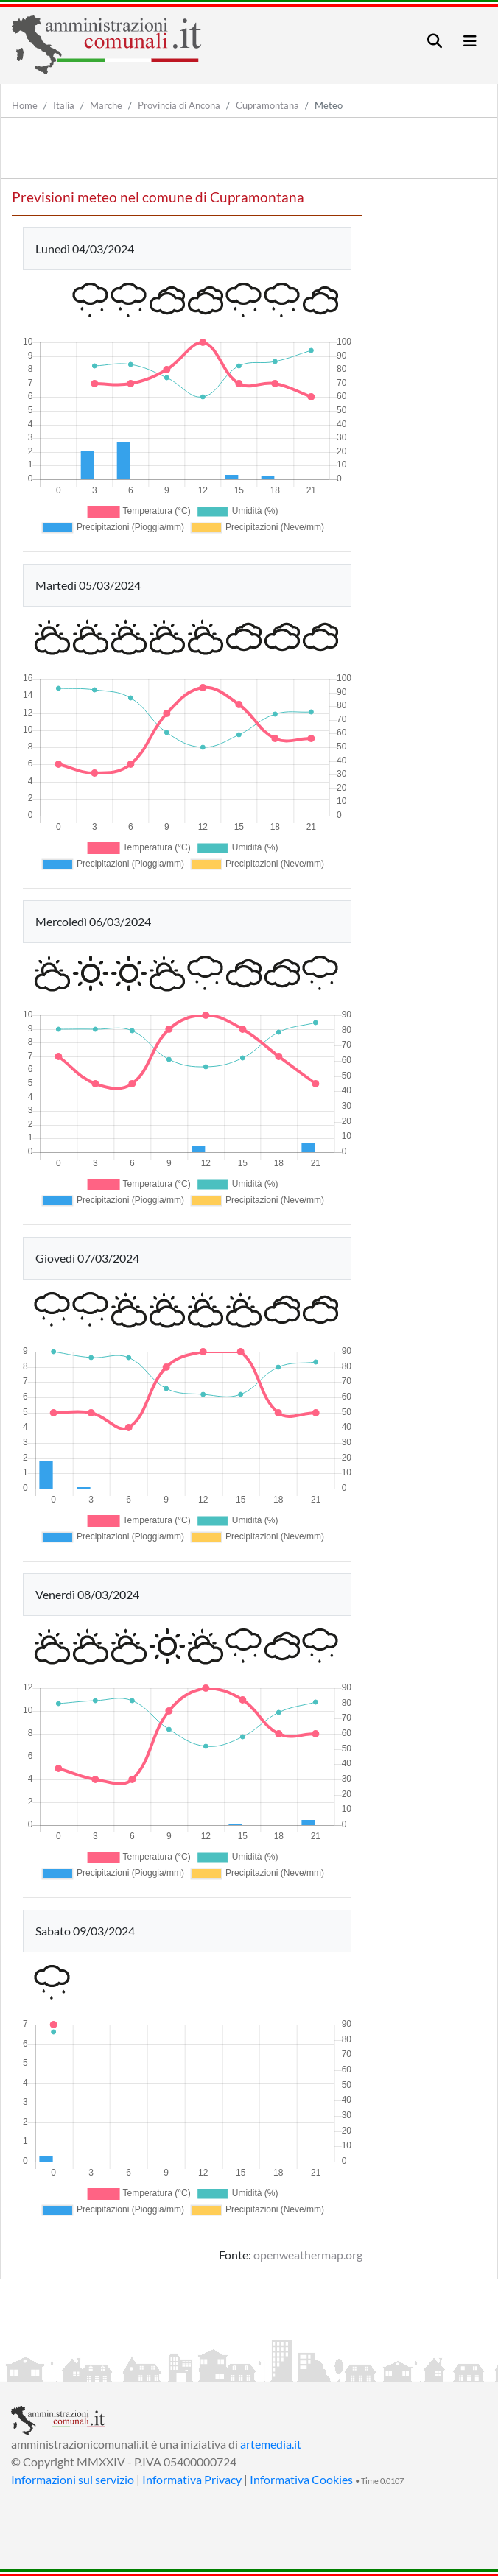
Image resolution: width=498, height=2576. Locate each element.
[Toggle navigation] (435, 40)
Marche (106, 105)
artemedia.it (270, 2444)
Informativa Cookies (301, 2479)
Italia (63, 105)
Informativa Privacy (192, 2479)
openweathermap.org (307, 2255)
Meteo (329, 105)
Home (25, 105)
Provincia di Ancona (179, 105)
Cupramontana (267, 105)
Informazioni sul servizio (72, 2479)
